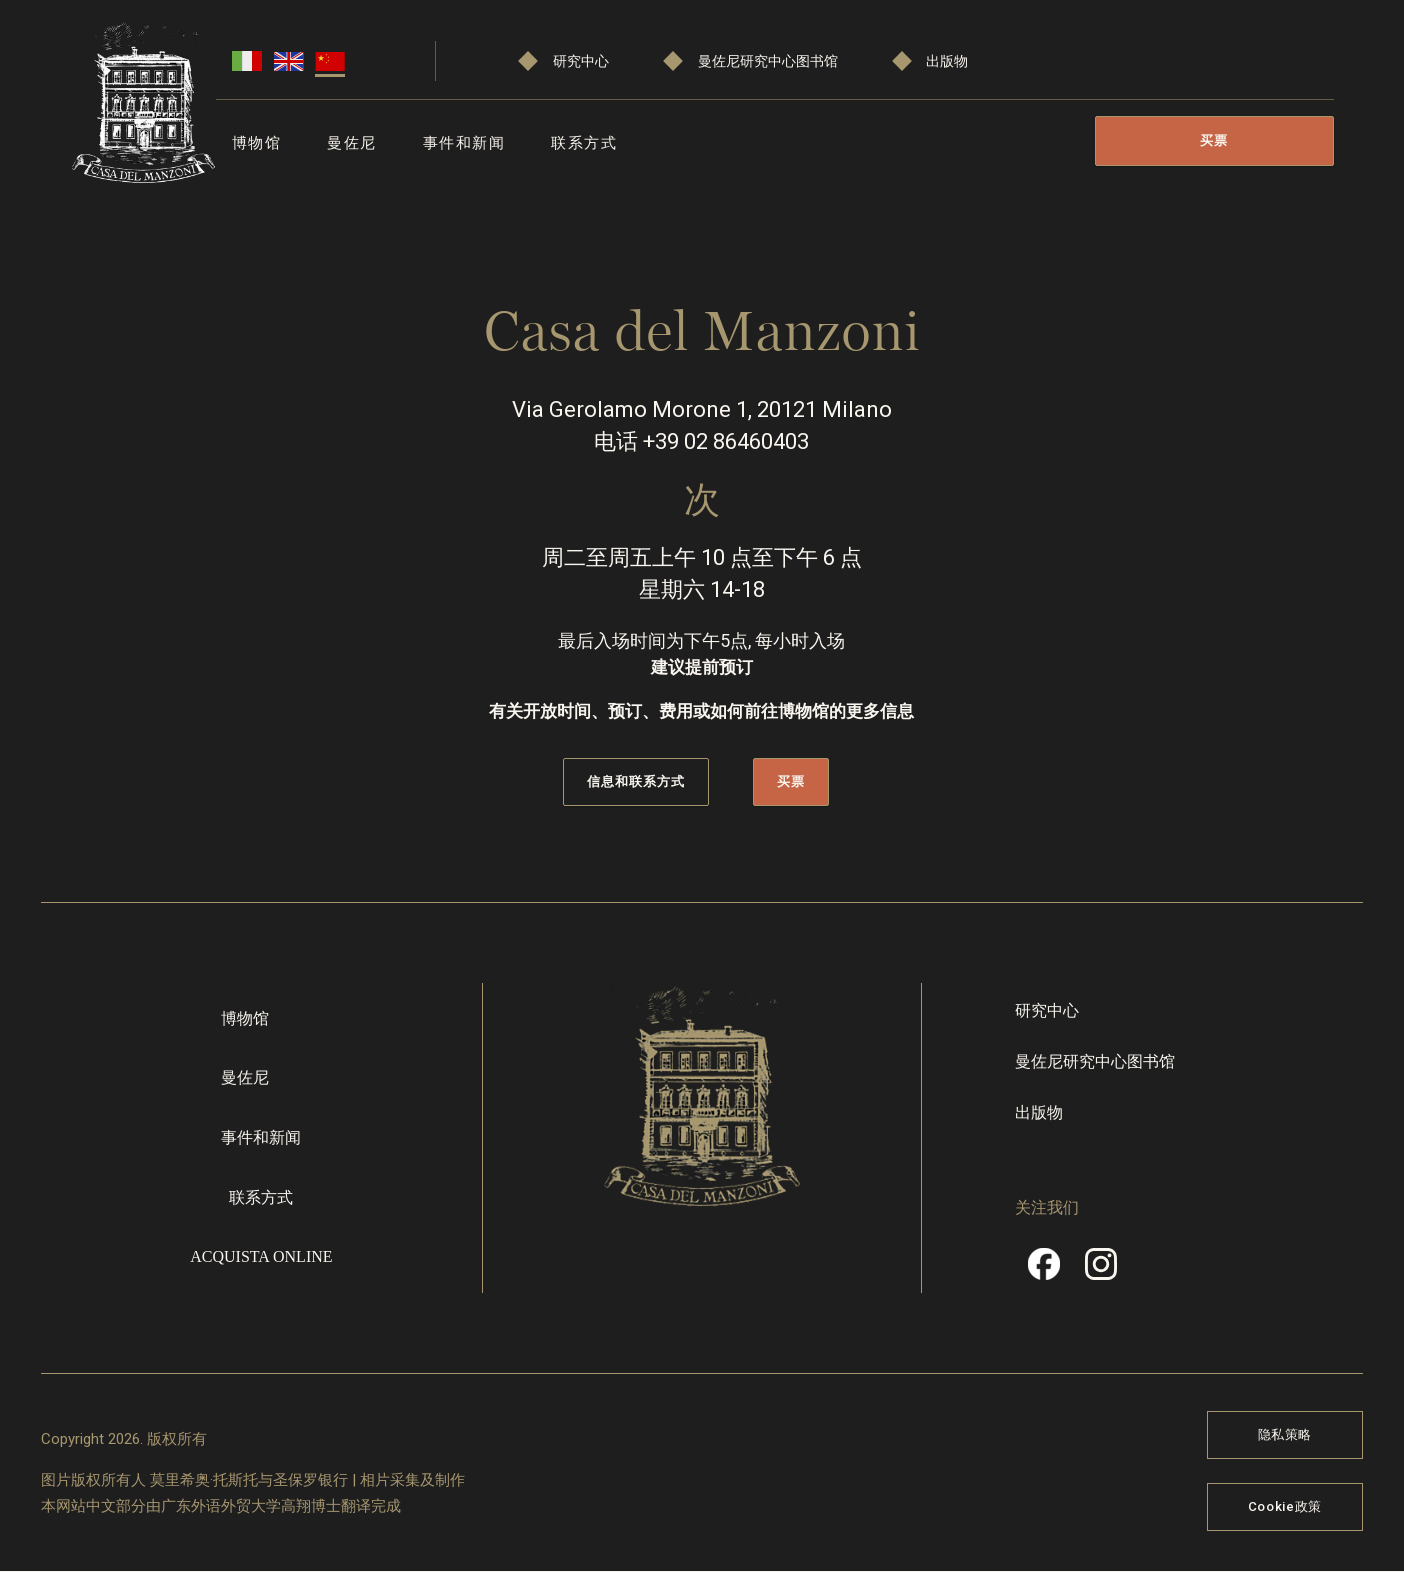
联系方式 (584, 143)
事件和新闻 (464, 143)
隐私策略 (1285, 1434)
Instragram (1101, 1271)
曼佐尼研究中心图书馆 (768, 61)
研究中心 (581, 61)
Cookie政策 (1285, 1506)
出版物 (947, 61)
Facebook (1044, 1271)
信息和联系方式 (636, 781)
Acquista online (261, 1256)
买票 (1214, 140)
